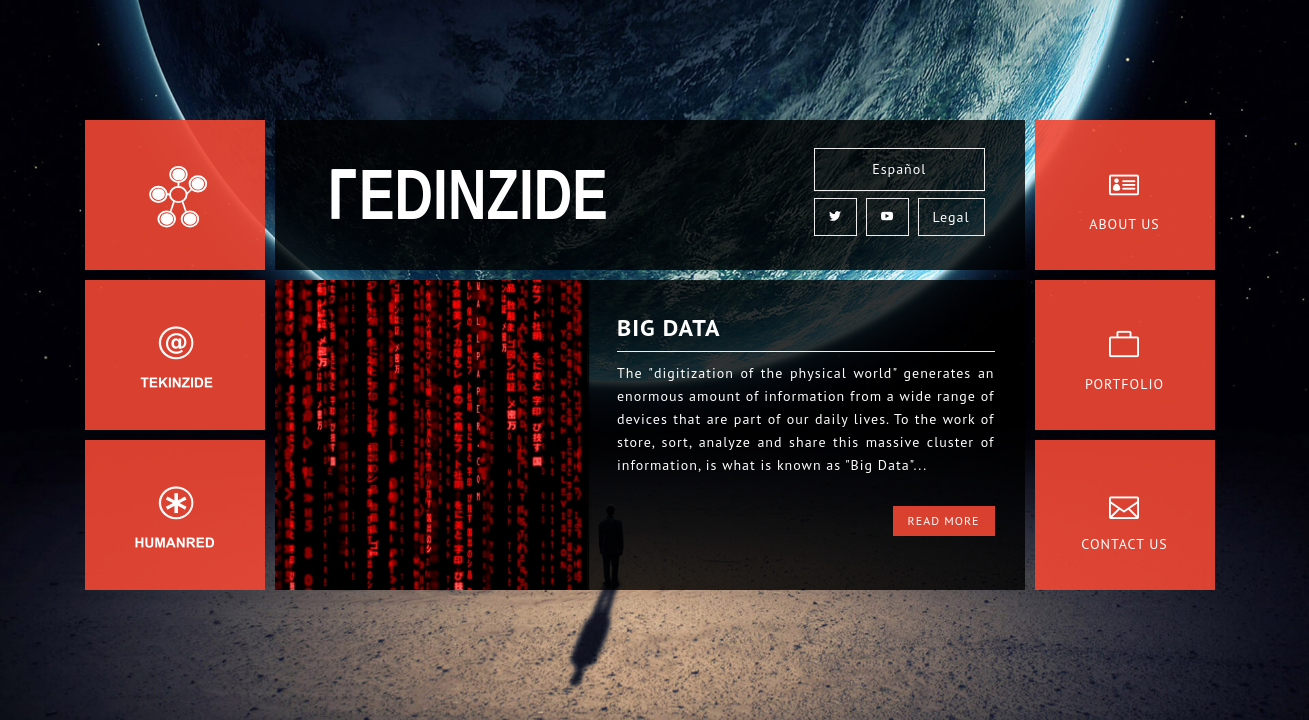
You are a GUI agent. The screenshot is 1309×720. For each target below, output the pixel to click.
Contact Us (1124, 544)
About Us (1124, 224)
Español (899, 169)
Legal (951, 217)
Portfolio (1124, 384)
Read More (944, 520)
